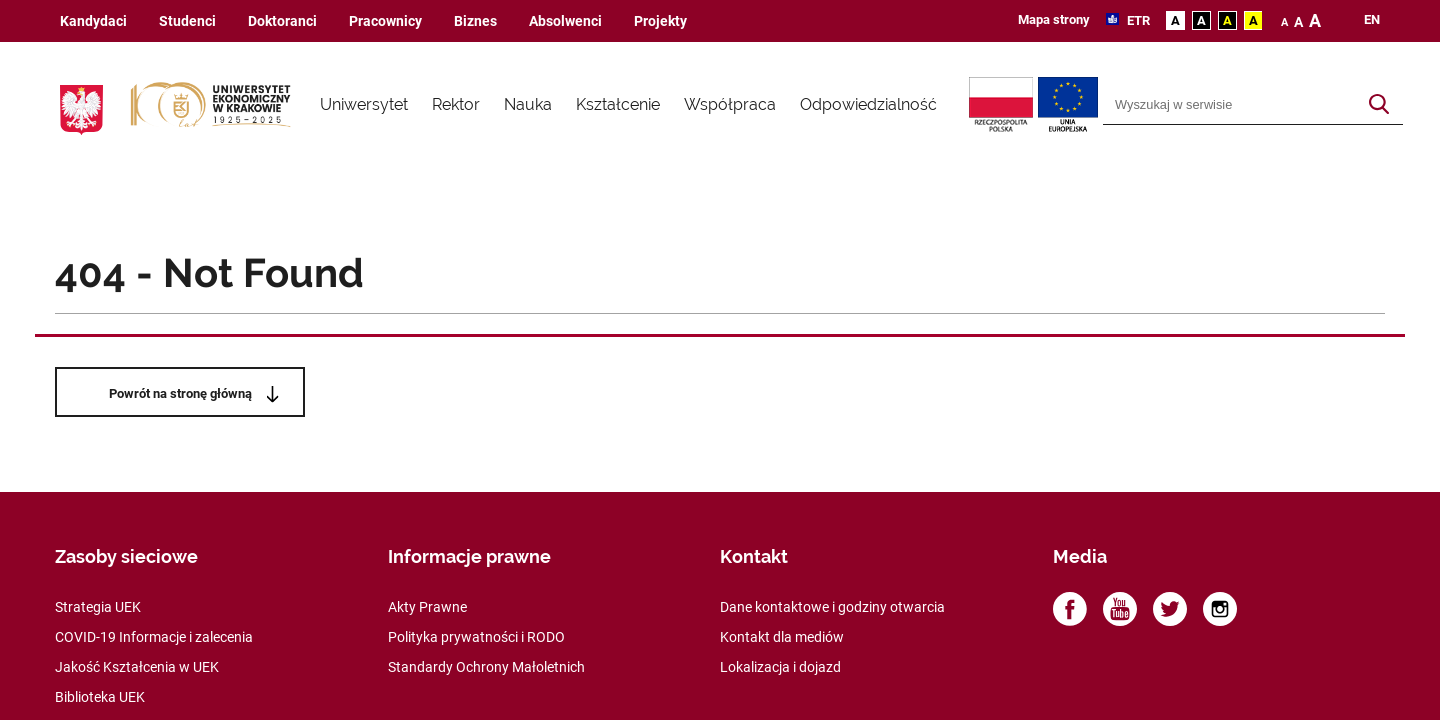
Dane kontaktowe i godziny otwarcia (832, 607)
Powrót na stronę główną (180, 393)
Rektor (456, 104)
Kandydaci (93, 21)
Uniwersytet (364, 104)
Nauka (528, 104)
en (1372, 20)
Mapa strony (1054, 19)
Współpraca (730, 104)
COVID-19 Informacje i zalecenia (154, 637)
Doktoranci (282, 21)
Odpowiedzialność (868, 104)
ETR (1137, 20)
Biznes (475, 21)
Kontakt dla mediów (782, 637)
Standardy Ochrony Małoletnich (486, 667)
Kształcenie (618, 104)
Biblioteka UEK (100, 697)
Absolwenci (565, 21)
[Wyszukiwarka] (1230, 105)
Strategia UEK (98, 607)
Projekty (660, 21)
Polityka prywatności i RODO (476, 637)
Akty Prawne (427, 607)
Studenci (187, 21)
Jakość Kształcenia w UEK (137, 667)
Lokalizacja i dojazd (780, 667)
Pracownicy (385, 21)
